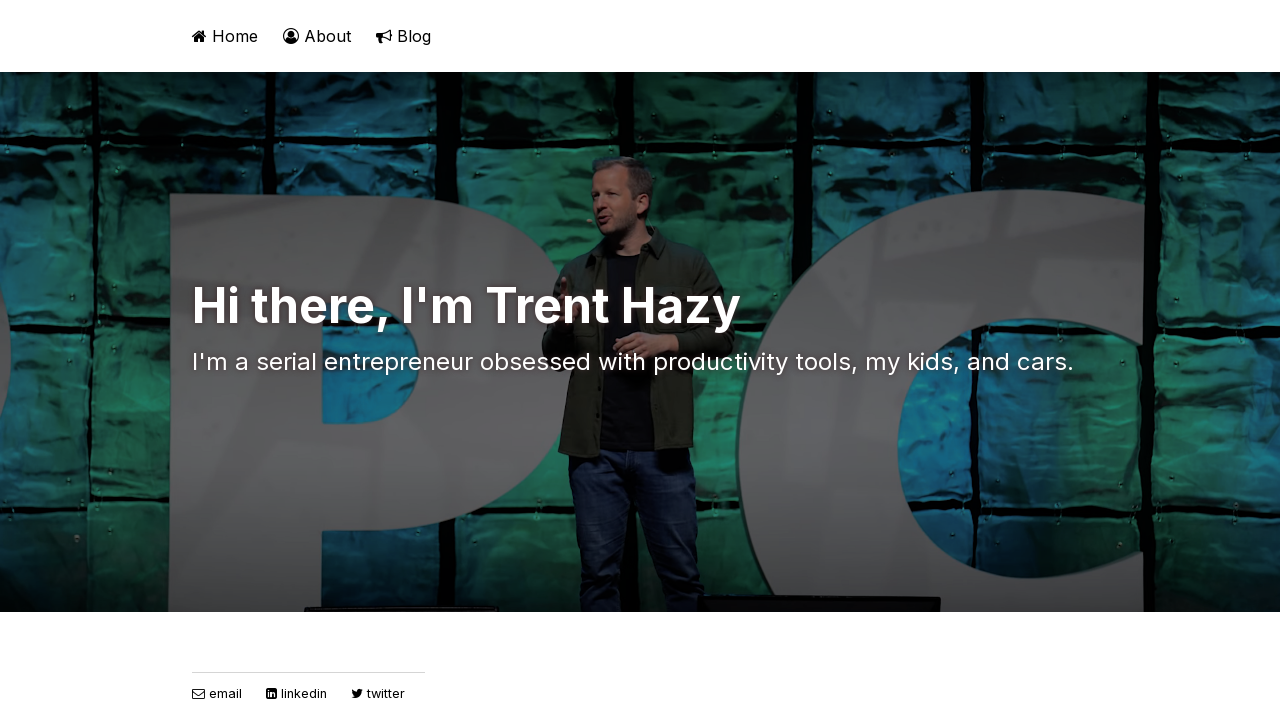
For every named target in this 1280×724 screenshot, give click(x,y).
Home (225, 36)
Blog (403, 36)
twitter (378, 693)
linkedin (296, 693)
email (217, 693)
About (317, 36)
